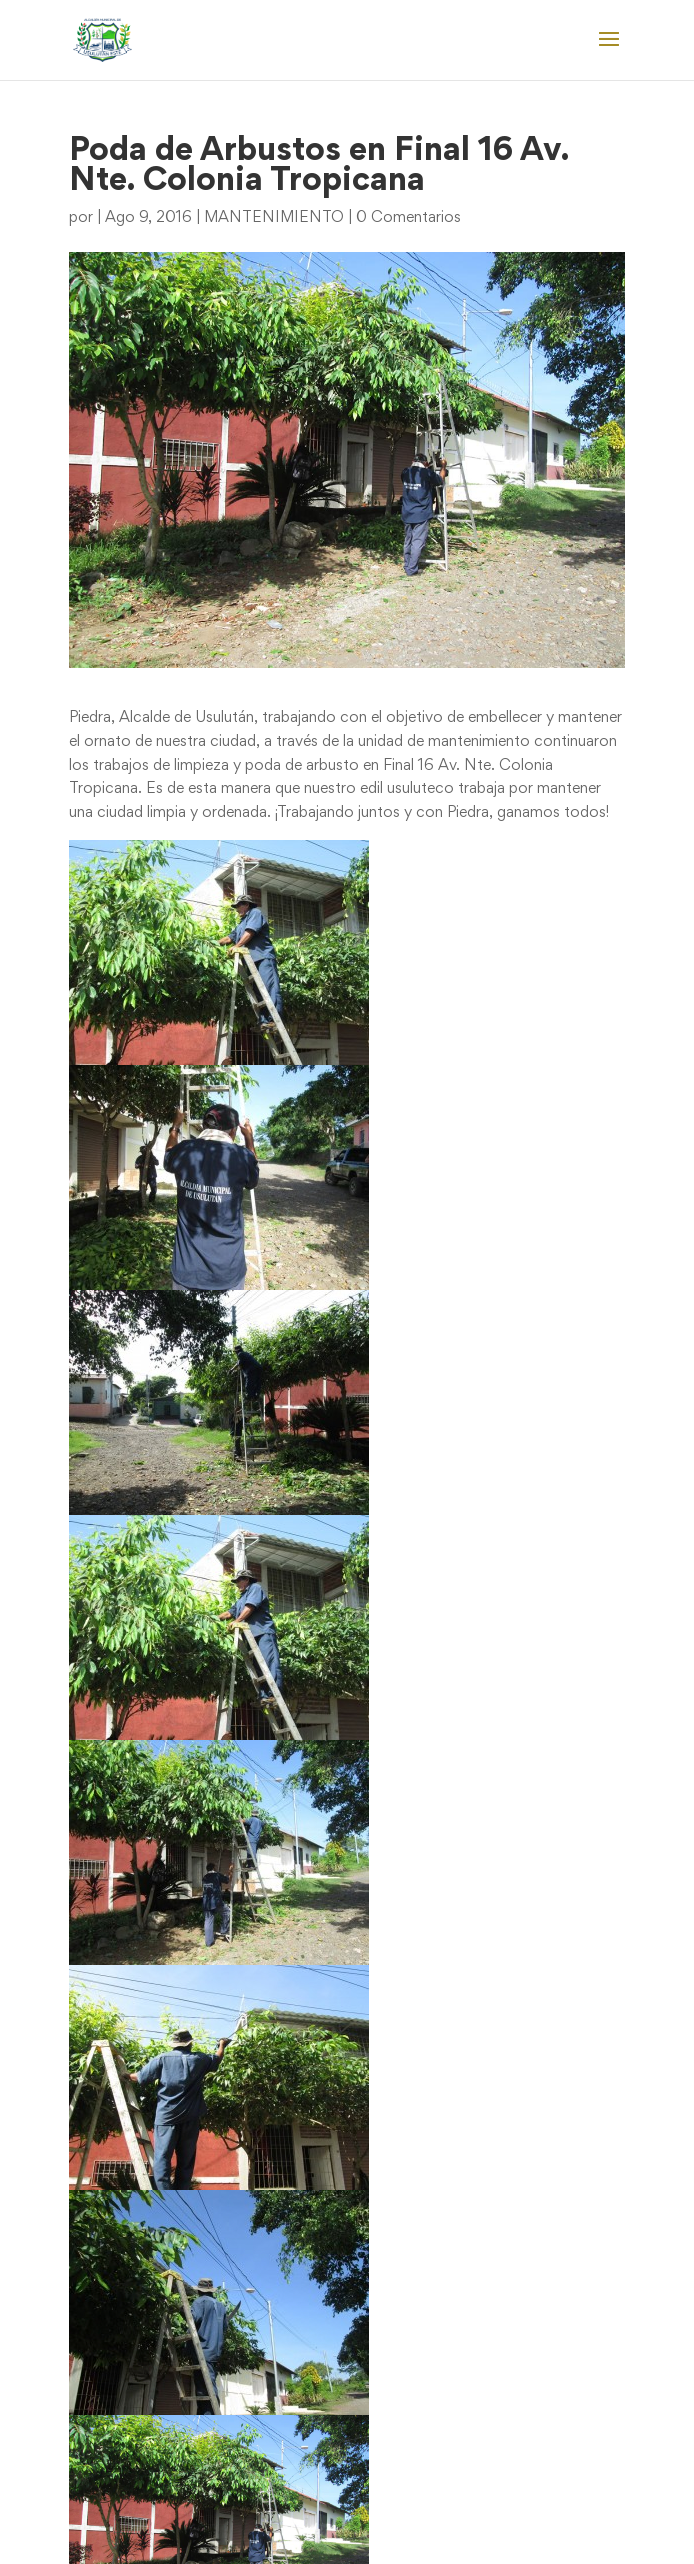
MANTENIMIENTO (274, 218)
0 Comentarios (408, 218)
